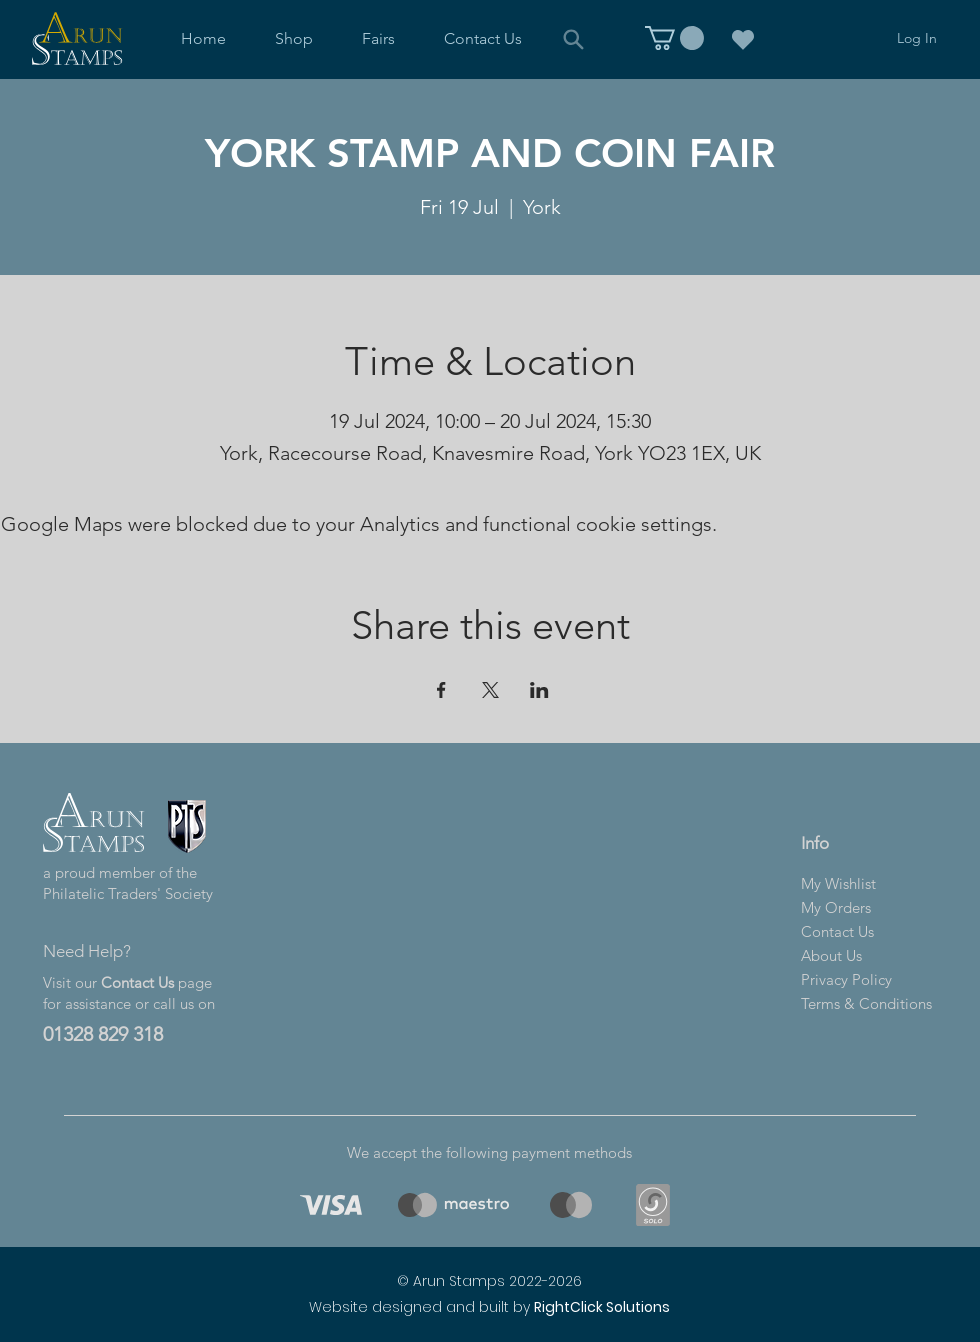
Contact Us (137, 982)
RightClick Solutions (602, 1307)
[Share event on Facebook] (441, 690)
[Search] (573, 39)
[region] (327, 1205)
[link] (674, 38)
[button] (294, 38)
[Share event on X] (490, 690)
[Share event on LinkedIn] (539, 690)
